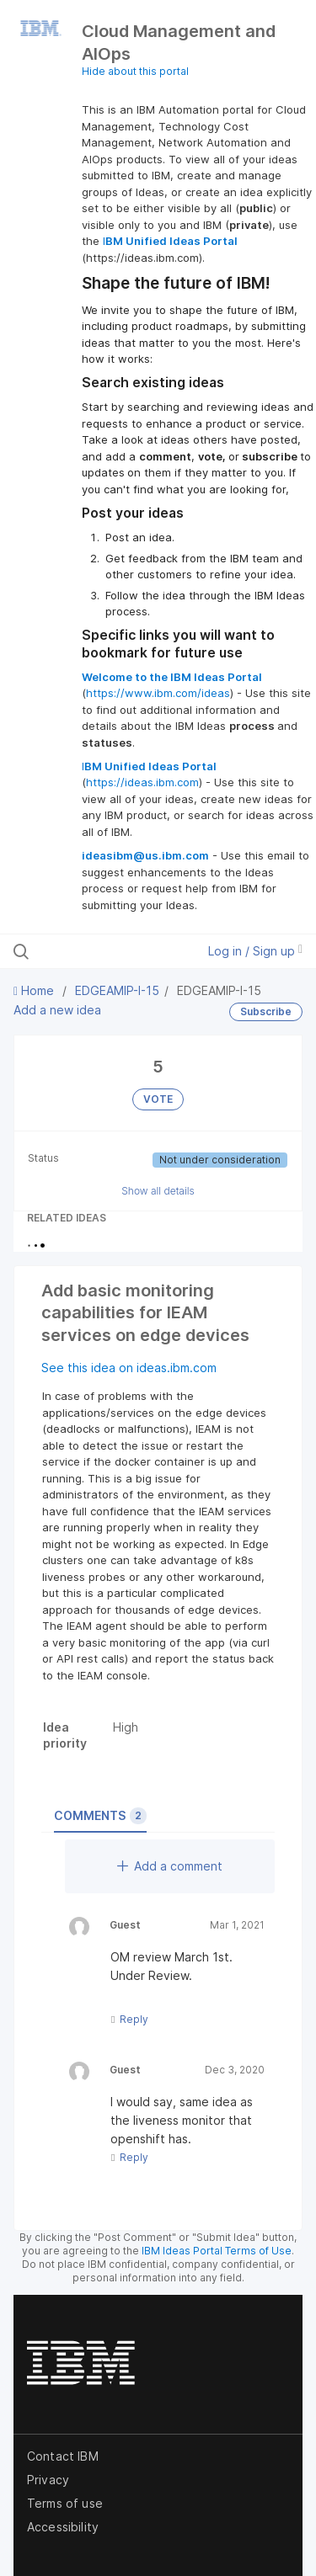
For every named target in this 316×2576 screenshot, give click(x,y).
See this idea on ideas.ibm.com (129, 1367)
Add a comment (169, 1866)
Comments (100, 1815)
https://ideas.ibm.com (142, 782)
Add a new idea (57, 1010)
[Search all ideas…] (100, 951)
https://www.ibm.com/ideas (158, 693)
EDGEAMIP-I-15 (117, 990)
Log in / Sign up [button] (255, 951)
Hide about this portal (135, 71)
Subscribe (266, 1011)
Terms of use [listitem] (65, 2503)
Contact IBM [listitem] (63, 2456)
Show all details (158, 1190)
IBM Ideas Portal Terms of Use (217, 2250)
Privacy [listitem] (48, 2479)
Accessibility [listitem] (63, 2527)
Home (35, 990)
